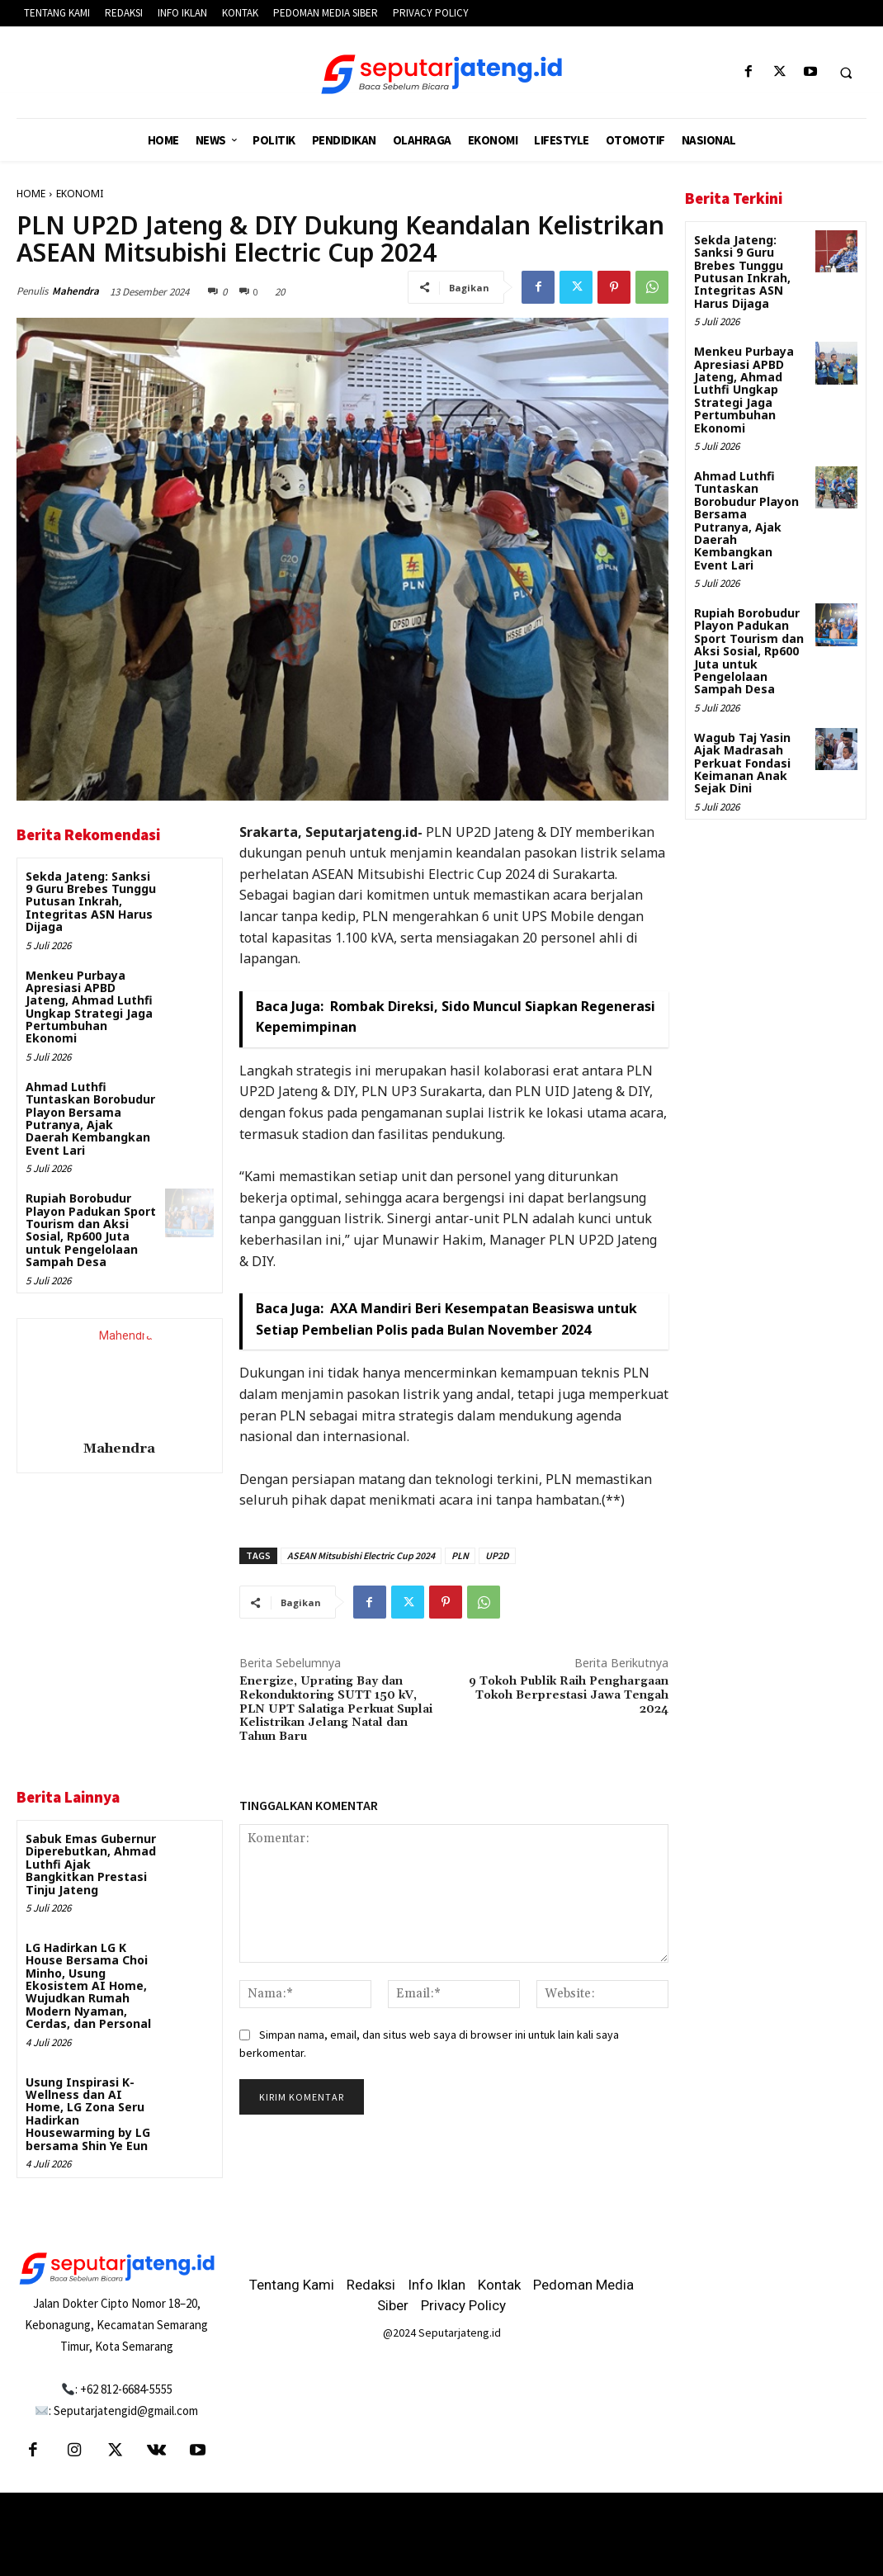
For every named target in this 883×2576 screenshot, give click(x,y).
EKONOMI (79, 194)
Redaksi (371, 2284)
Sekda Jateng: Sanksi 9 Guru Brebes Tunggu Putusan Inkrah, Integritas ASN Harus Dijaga (91, 901)
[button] (845, 72)
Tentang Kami (291, 2284)
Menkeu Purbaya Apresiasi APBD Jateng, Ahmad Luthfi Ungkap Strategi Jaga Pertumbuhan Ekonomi (89, 1007)
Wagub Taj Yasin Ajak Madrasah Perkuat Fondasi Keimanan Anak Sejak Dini (742, 763)
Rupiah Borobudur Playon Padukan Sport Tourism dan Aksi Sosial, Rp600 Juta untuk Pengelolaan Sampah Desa (91, 1229)
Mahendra (75, 291)
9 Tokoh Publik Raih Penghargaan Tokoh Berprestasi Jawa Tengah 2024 (568, 1695)
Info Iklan (436, 2284)
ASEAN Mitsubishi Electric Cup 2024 (361, 1555)
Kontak (499, 2284)
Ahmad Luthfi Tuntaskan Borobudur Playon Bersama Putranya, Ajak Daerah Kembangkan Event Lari (90, 1118)
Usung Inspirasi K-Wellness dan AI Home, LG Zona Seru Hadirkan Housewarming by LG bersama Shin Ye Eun (88, 2113)
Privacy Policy (463, 2305)
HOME (31, 194)
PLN (460, 1555)
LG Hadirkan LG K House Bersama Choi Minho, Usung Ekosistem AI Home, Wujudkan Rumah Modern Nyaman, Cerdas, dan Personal (88, 1985)
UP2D (497, 1555)
